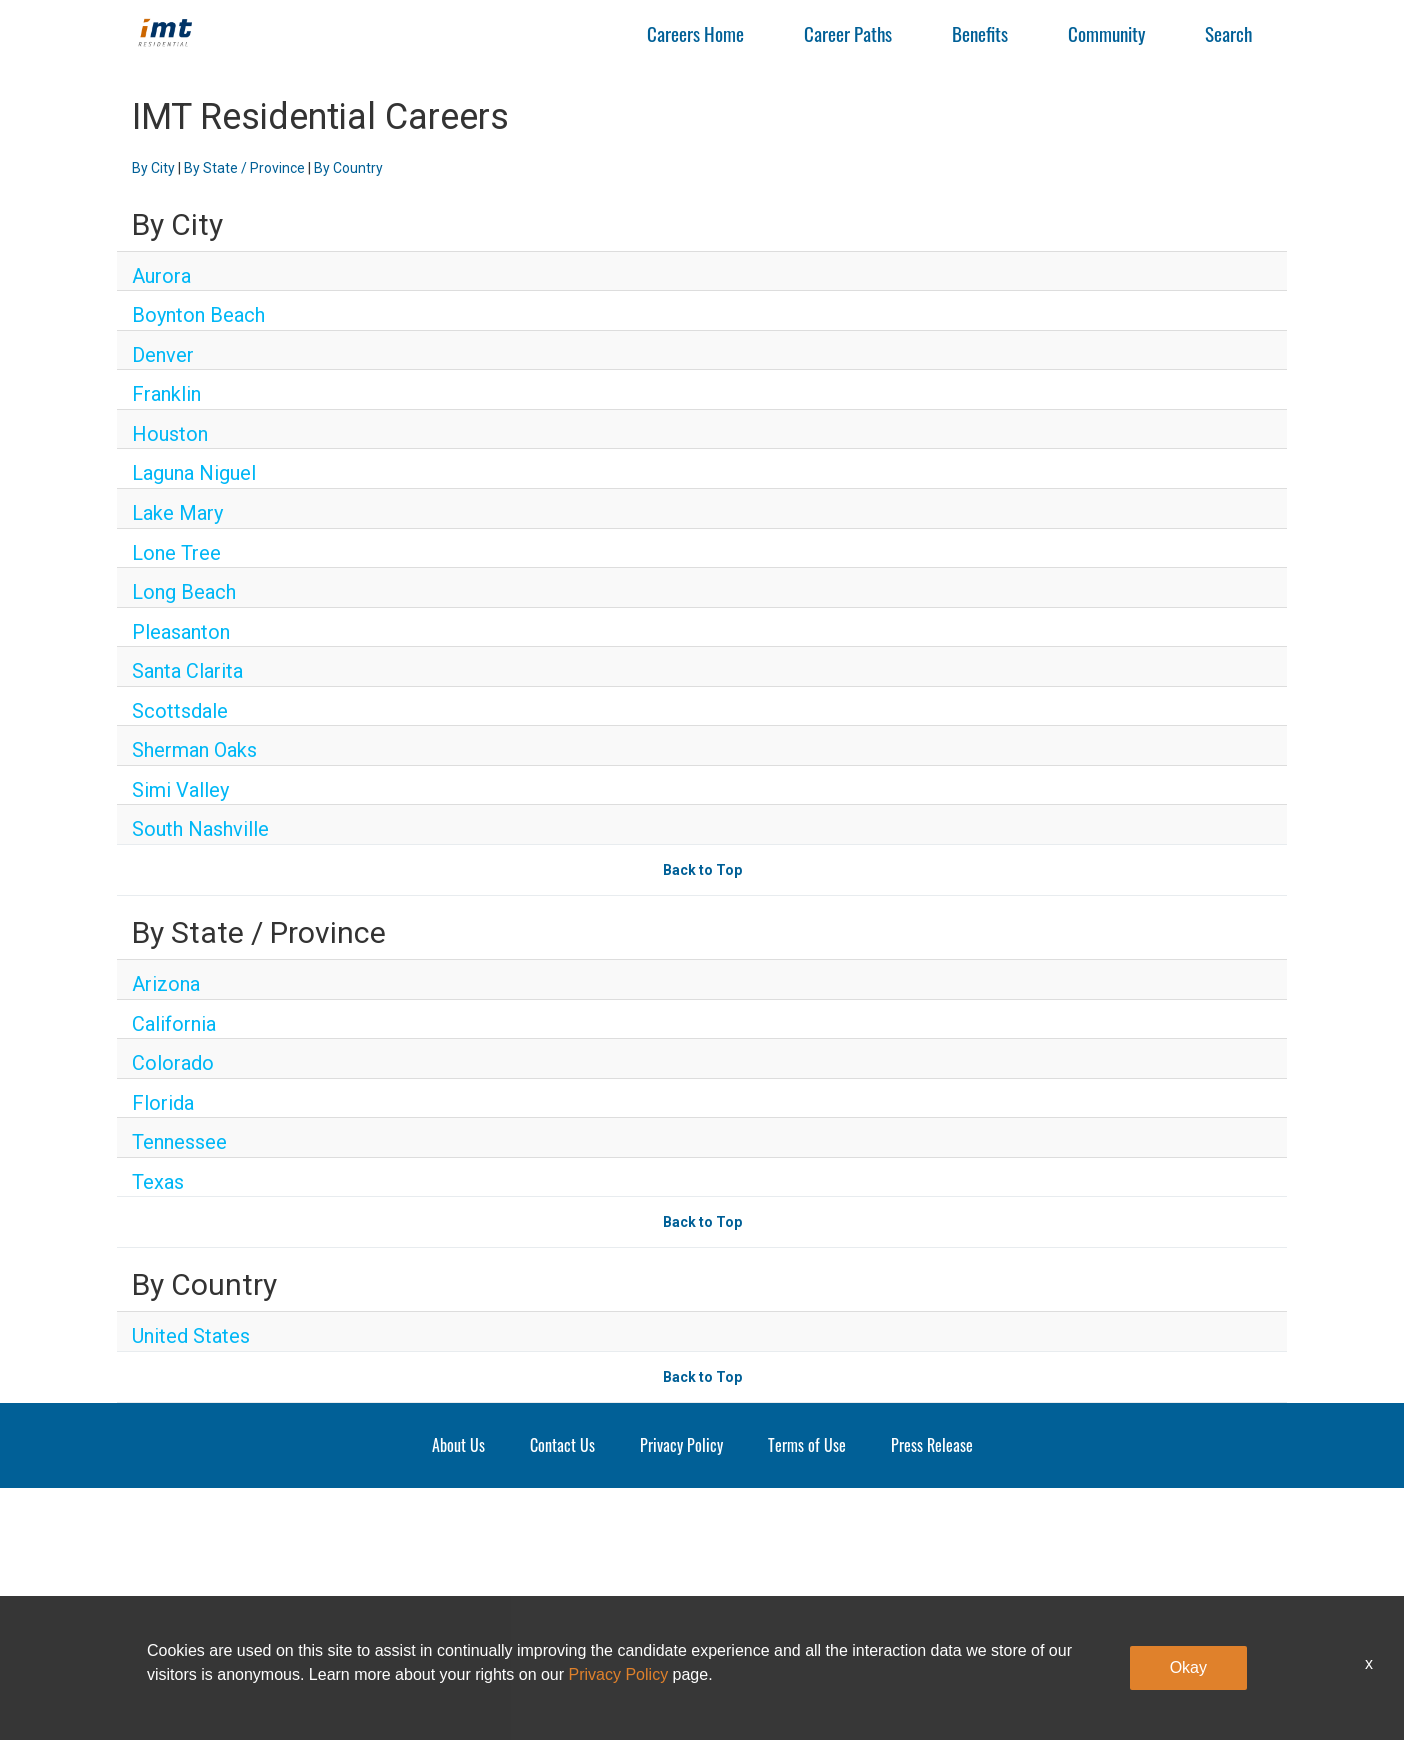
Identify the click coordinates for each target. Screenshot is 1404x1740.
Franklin (166, 394)
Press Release (932, 1445)
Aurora (161, 276)
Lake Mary (177, 513)
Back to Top (702, 870)
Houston (170, 434)
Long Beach (184, 592)
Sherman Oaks (194, 750)
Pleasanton (181, 632)
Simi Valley (180, 790)
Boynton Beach (198, 315)
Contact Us (562, 1445)
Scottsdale (180, 711)
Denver (163, 355)
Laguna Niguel (194, 473)
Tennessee (179, 1142)
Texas (158, 1182)
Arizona (166, 984)
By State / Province (244, 168)
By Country (348, 168)
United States (191, 1336)
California (174, 1024)
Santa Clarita (187, 671)
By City (153, 168)
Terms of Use (807, 1445)
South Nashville (200, 829)
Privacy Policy (681, 1445)
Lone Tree (176, 553)
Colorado (173, 1063)
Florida (163, 1103)
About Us (458, 1445)
